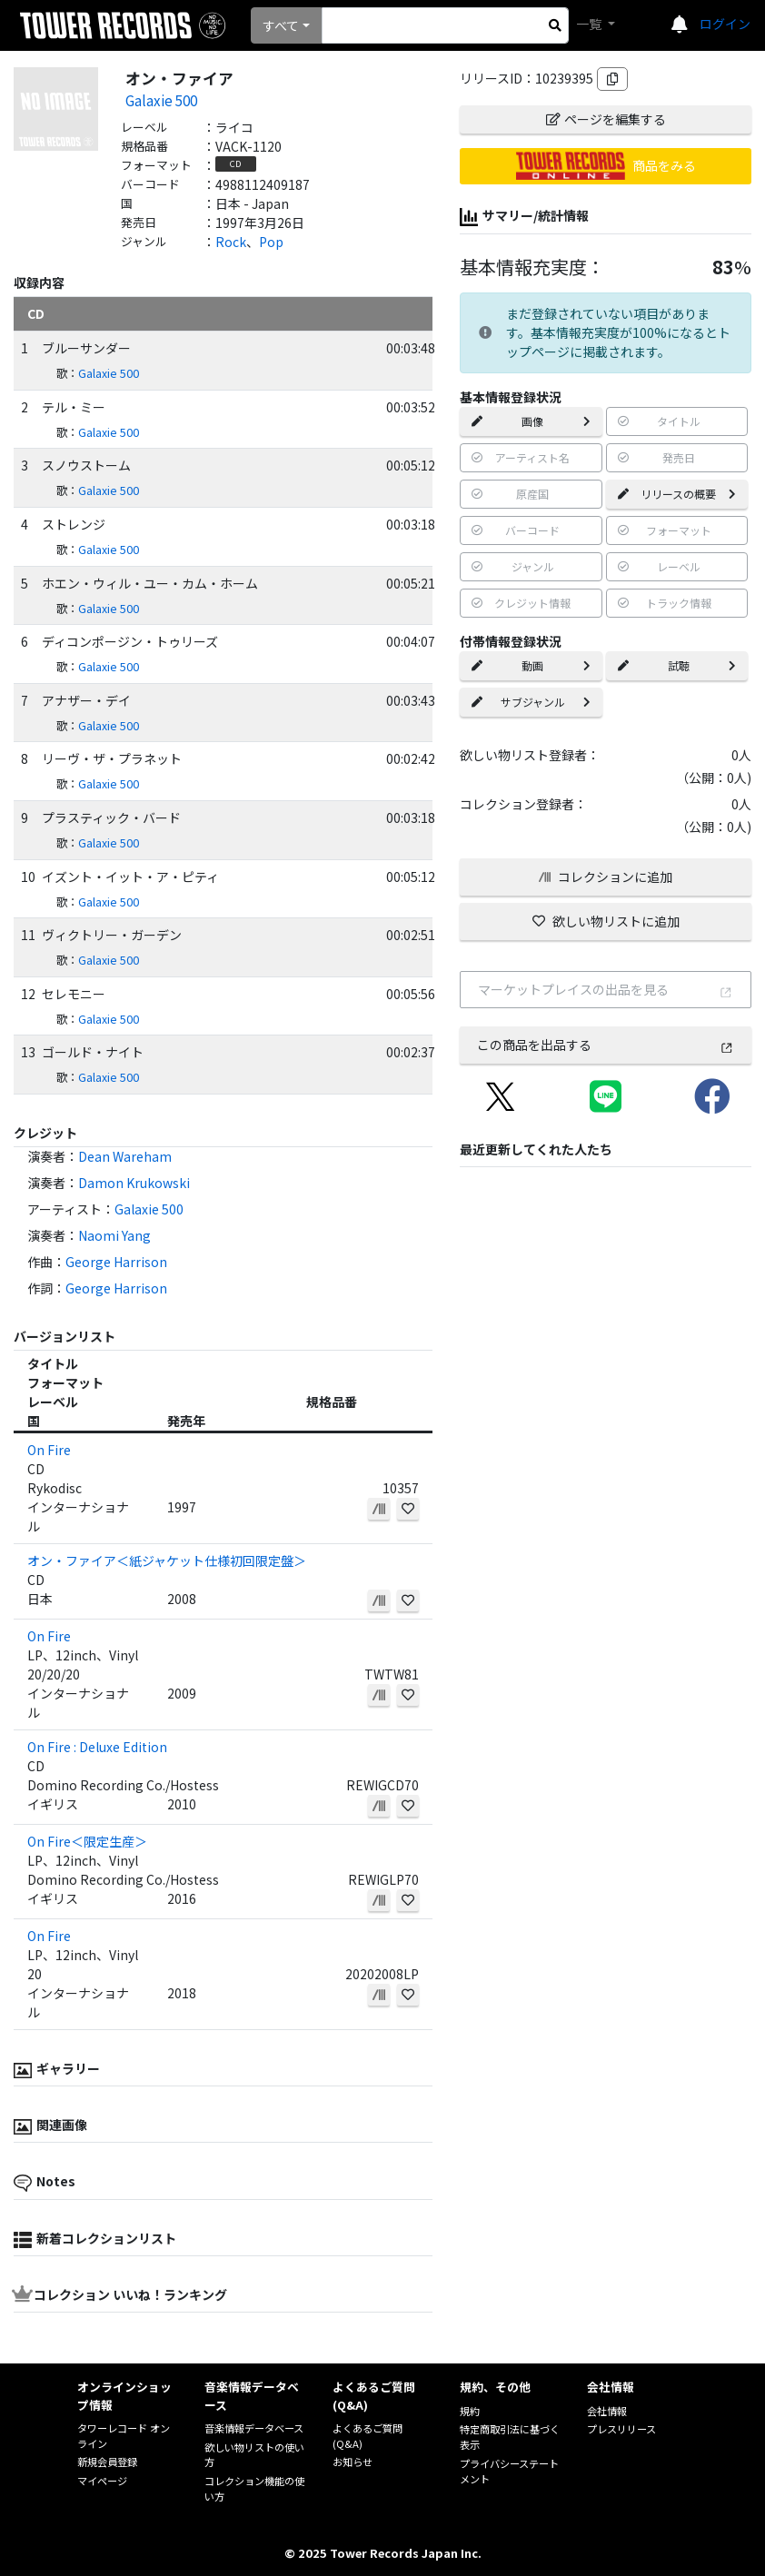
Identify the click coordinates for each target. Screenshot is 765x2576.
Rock (230, 242)
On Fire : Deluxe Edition (97, 1747)
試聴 (677, 665)
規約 (470, 2410)
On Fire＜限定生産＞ (87, 1841)
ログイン (725, 24)
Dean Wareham (125, 1156)
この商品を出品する (605, 1044)
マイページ (102, 2480)
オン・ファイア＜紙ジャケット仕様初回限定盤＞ (166, 1560)
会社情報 (607, 2410)
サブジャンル (531, 701)
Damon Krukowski (134, 1183)
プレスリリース (621, 2429)
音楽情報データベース (253, 2428)
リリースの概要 (677, 493)
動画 (531, 665)
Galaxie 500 (161, 100)
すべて (281, 25)
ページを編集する (606, 119)
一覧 (590, 24)
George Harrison (116, 1262)
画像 (531, 421)
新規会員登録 (107, 2461)
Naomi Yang (114, 1235)
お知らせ (353, 2461)
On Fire (49, 1450)
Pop (271, 242)
